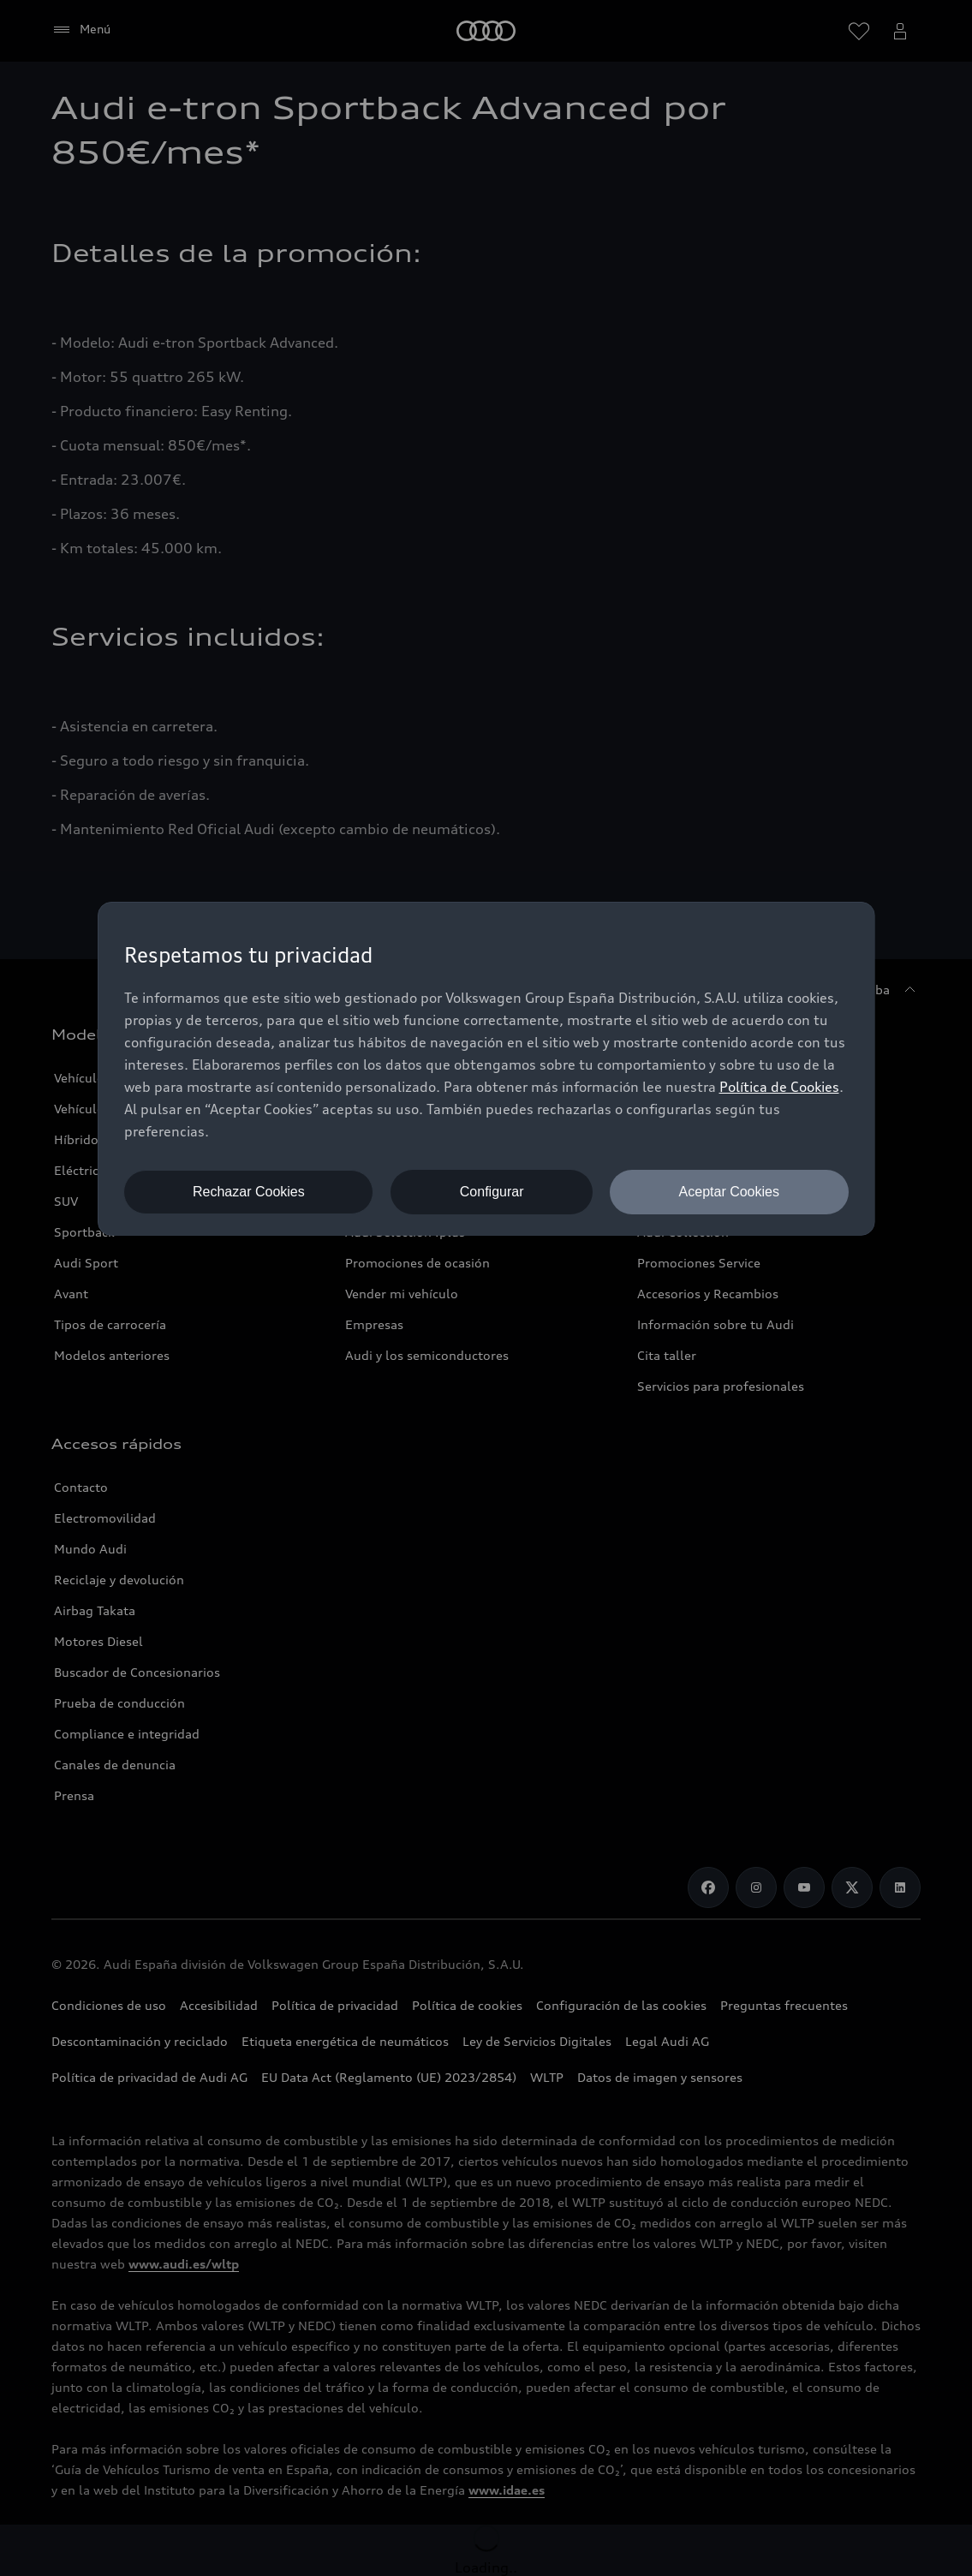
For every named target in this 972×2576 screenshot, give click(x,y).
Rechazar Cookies (249, 1191)
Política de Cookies (779, 1086)
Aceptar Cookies (729, 1191)
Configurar (492, 1191)
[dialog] (486, 1069)
